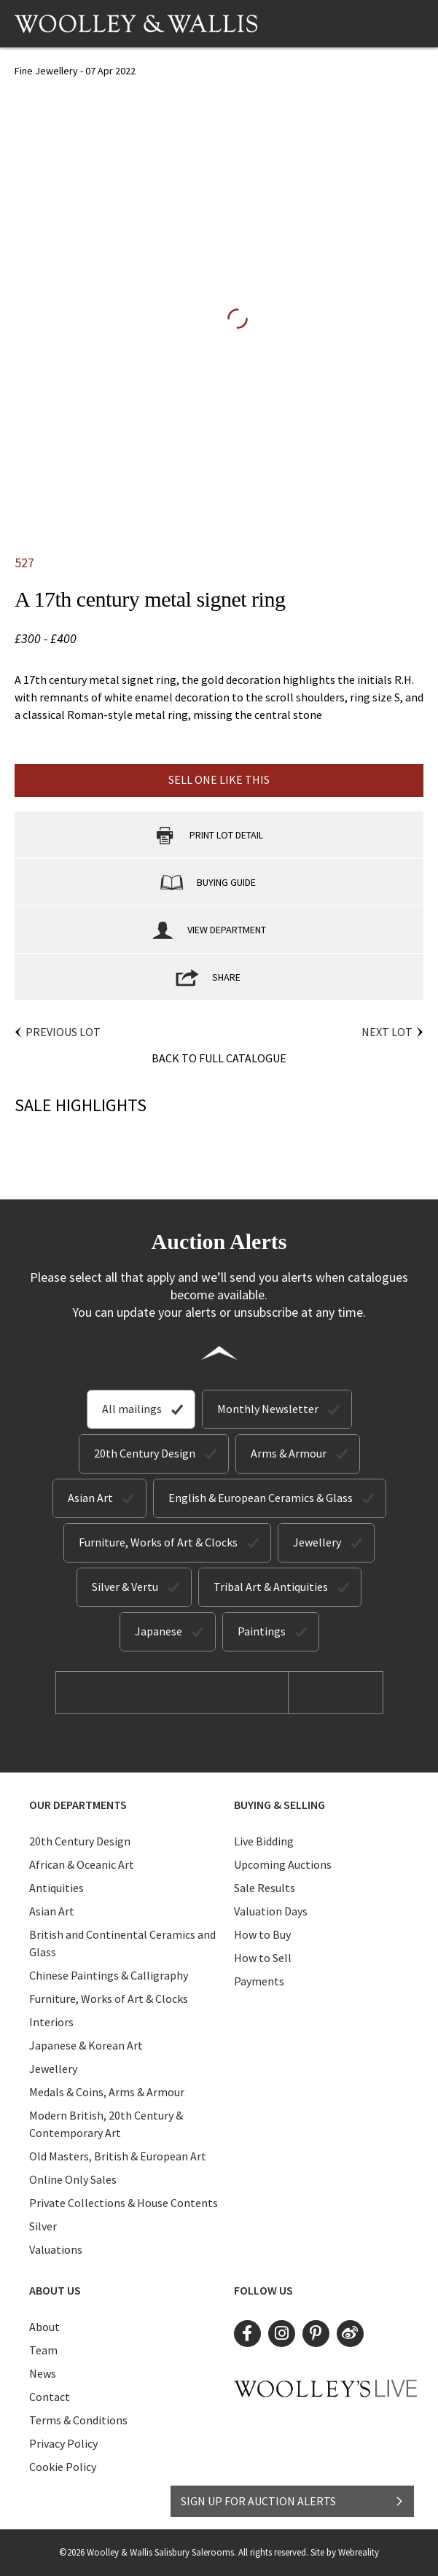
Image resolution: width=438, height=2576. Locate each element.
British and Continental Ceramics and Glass (122, 1943)
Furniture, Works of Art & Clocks (158, 1542)
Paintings (262, 1631)
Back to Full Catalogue (219, 1058)
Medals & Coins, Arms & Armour (106, 2092)
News (42, 2373)
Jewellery (317, 1542)
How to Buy (262, 1934)
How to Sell (263, 1957)
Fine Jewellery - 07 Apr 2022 (75, 70)
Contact (49, 2396)
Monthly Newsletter (267, 1408)
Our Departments (78, 1804)
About (44, 2326)
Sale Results (264, 1887)
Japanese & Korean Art (86, 2045)
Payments (259, 1981)
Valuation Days (271, 1911)
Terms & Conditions (78, 2420)
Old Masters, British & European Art (117, 2156)
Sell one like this (219, 779)
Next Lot (386, 1031)
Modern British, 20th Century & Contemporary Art (106, 2124)
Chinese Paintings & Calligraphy (108, 1975)
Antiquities (56, 1887)
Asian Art (90, 1497)
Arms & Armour (288, 1453)
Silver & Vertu (125, 1586)
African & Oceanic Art (81, 1864)
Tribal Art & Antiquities (271, 1586)
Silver (43, 2226)
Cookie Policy (62, 2466)
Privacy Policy (63, 2443)
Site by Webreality (344, 2552)
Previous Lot (63, 1031)
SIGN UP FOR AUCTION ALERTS (292, 2501)
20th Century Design (144, 1453)
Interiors (51, 2022)
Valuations (55, 2249)
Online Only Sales (73, 2179)
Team (43, 2350)
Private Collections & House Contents (123, 2202)
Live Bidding (264, 1841)
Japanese (158, 1631)
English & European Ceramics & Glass (260, 1497)
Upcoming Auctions (283, 1864)
